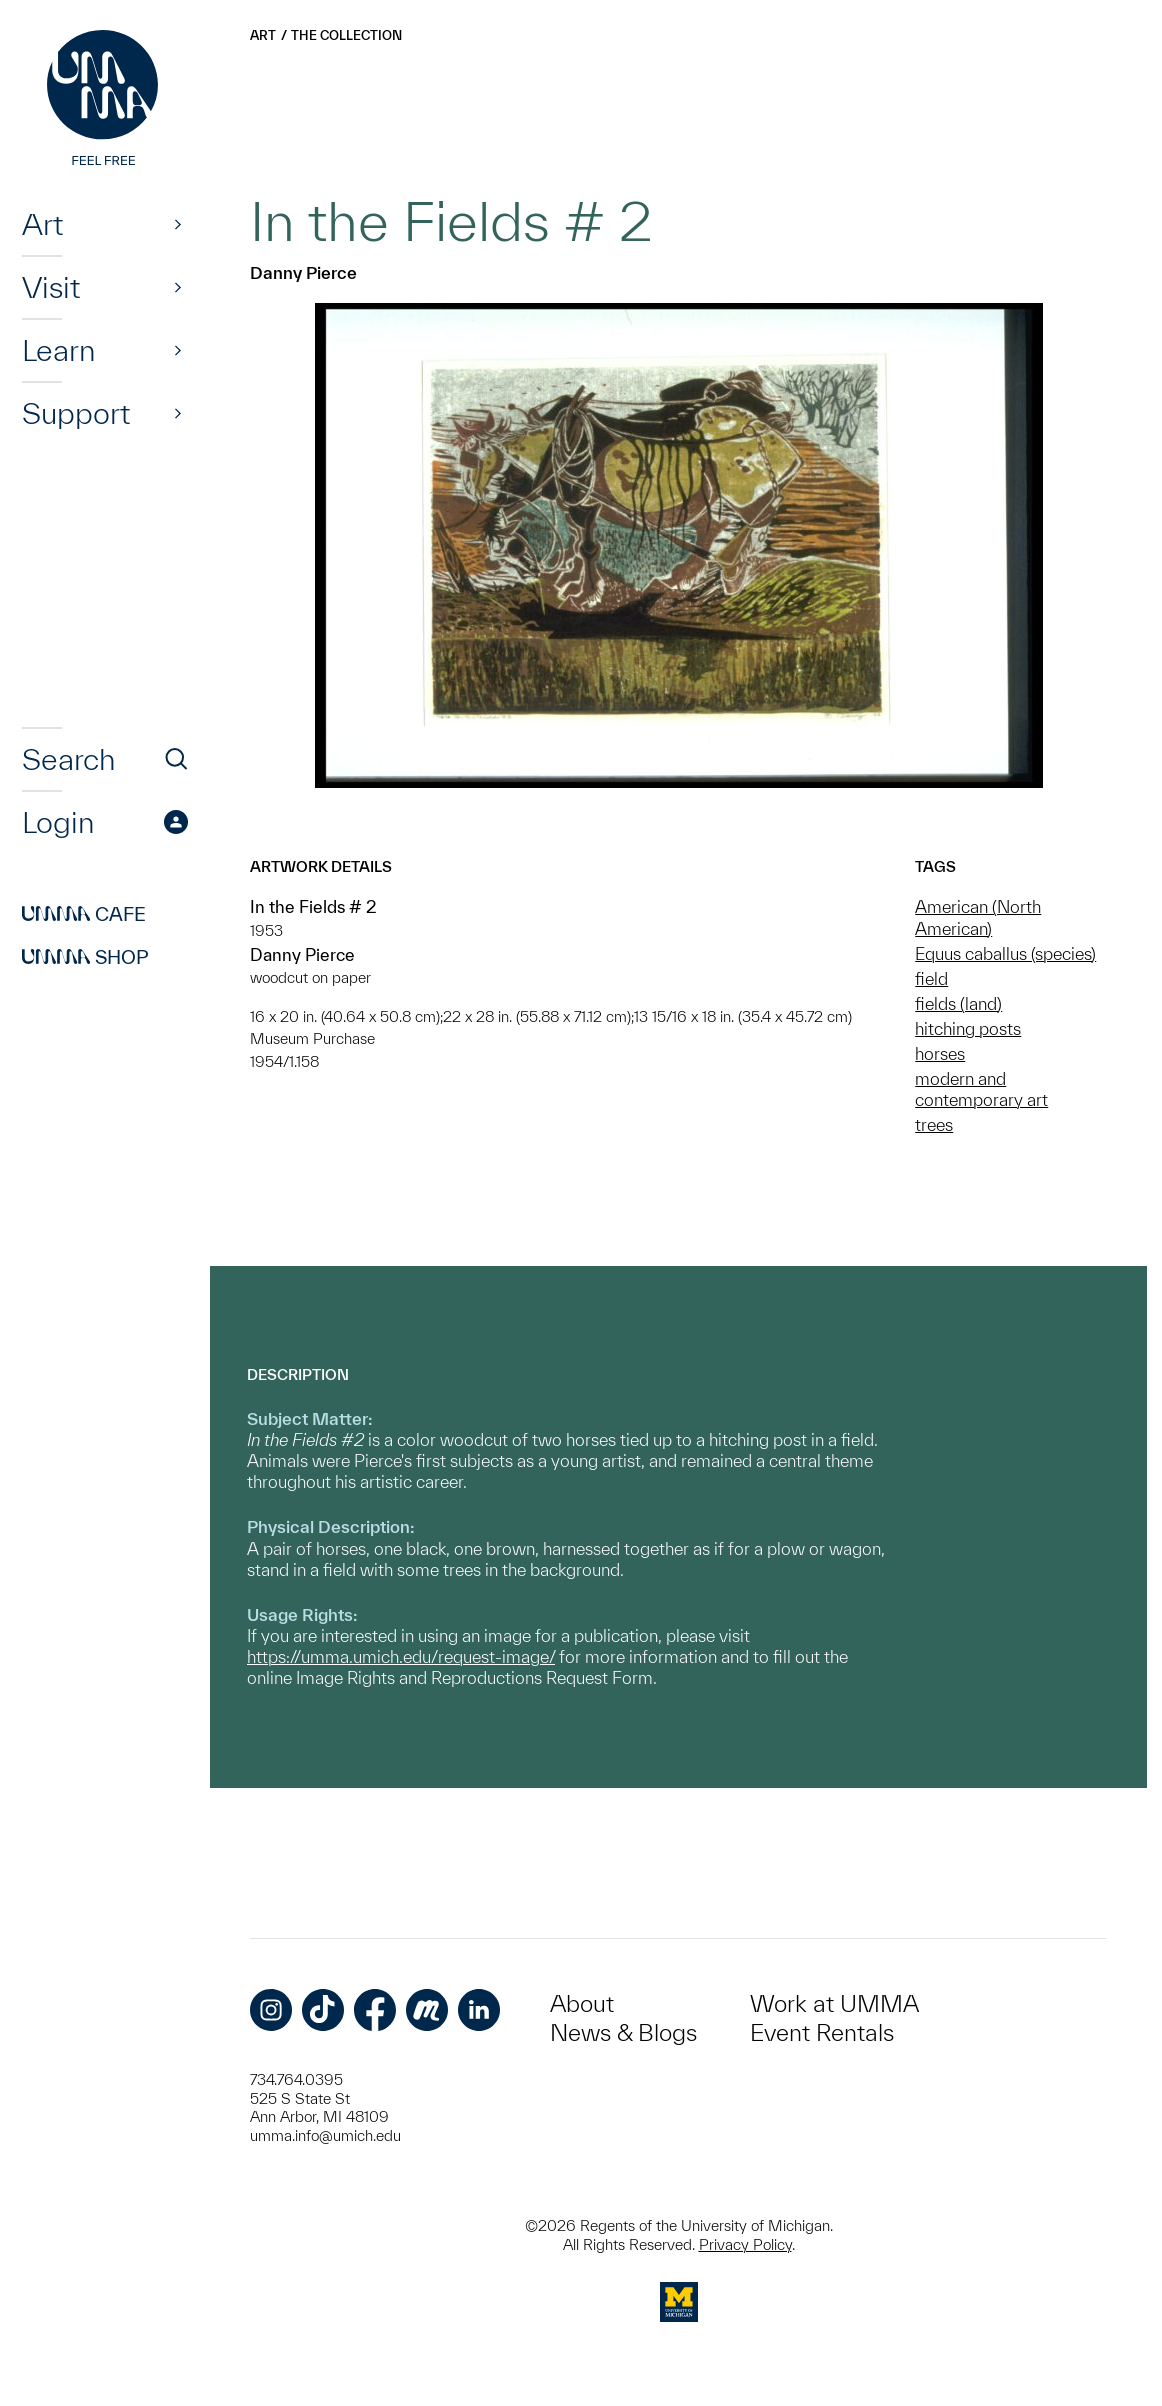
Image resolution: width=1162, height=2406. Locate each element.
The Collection (346, 35)
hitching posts (968, 1028)
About (582, 2003)
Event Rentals (822, 2032)
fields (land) (958, 1003)
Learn (58, 350)
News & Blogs (623, 2032)
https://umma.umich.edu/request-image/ (401, 1656)
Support (76, 413)
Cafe (84, 914)
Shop (85, 957)
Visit (51, 287)
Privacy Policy (745, 2244)
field (931, 978)
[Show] (178, 224)
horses (940, 1053)
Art (42, 224)
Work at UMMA (834, 2003)
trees (934, 1124)
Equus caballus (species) (1005, 953)
